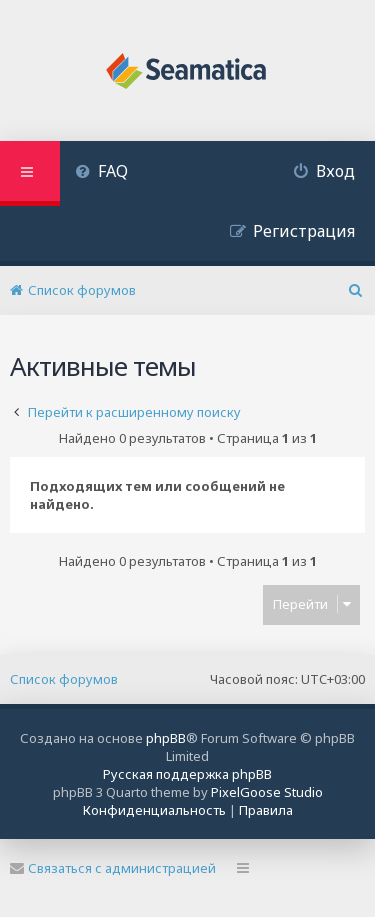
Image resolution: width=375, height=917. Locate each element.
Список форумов (64, 679)
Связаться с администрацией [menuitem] (113, 868)
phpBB (166, 738)
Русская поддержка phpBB (187, 774)
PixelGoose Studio (267, 792)
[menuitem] (101, 173)
